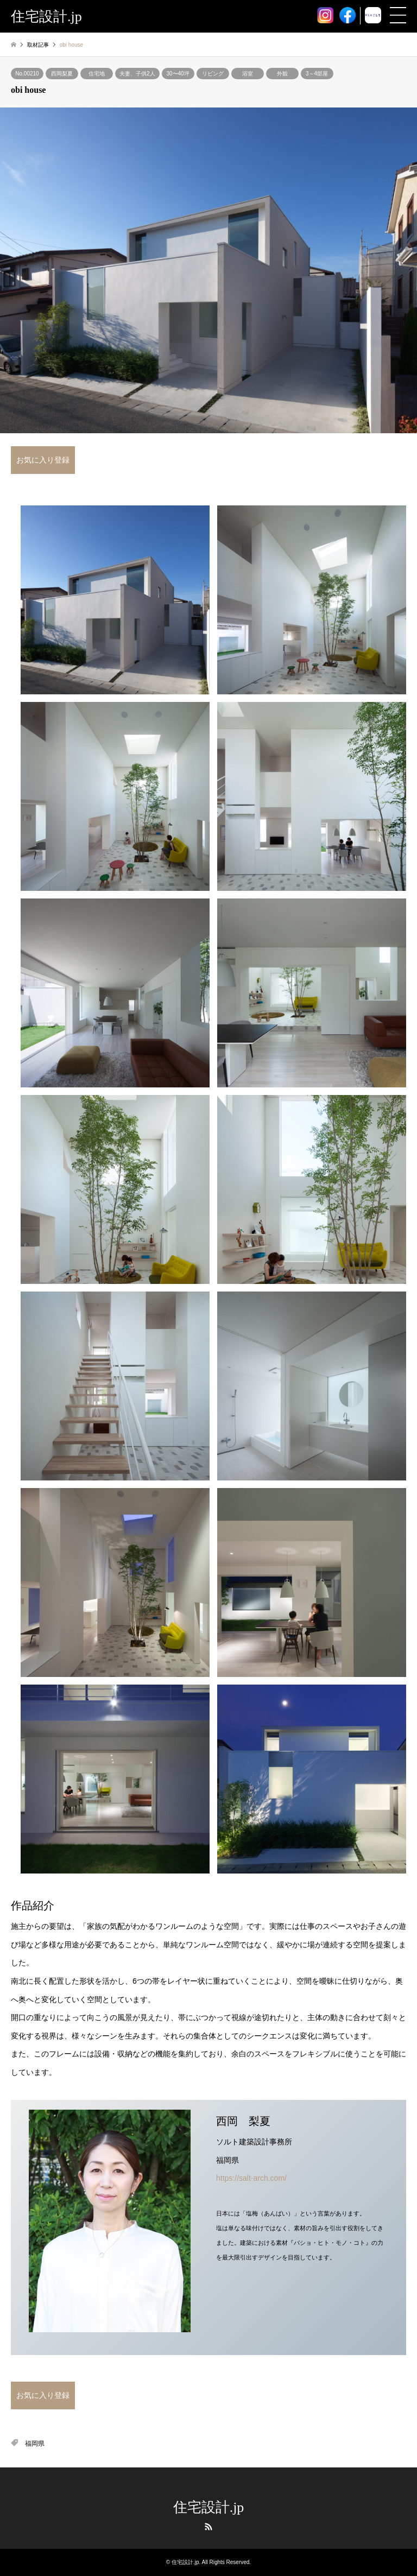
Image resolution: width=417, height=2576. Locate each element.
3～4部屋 (317, 74)
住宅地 (97, 74)
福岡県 (35, 2443)
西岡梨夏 (62, 74)
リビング (213, 74)
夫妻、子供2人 (137, 74)
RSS (208, 2526)
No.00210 (27, 74)
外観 (282, 74)
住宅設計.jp (208, 2507)
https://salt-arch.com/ (251, 2178)
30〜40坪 (177, 74)
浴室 (247, 74)
